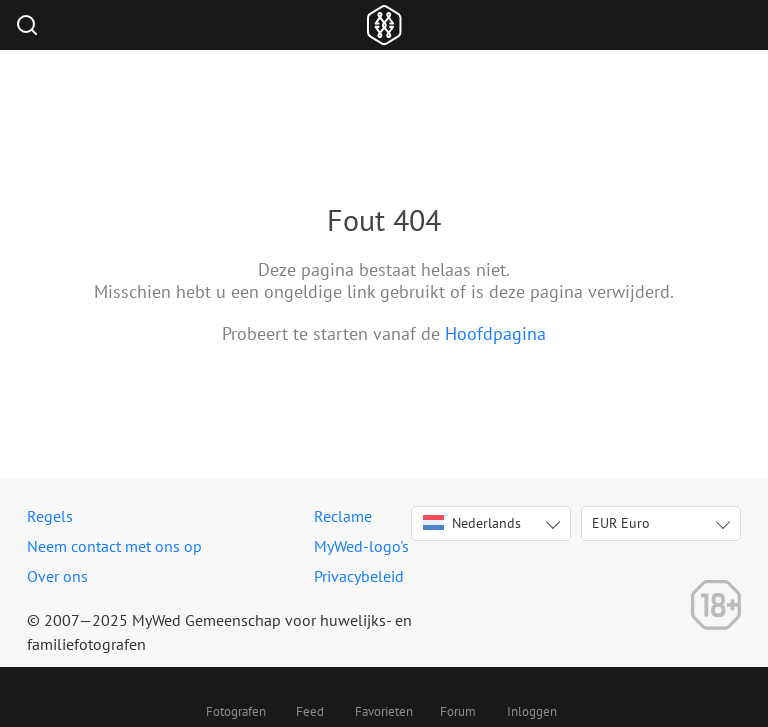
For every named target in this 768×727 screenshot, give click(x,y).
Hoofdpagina (495, 333)
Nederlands (472, 523)
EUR (621, 523)
